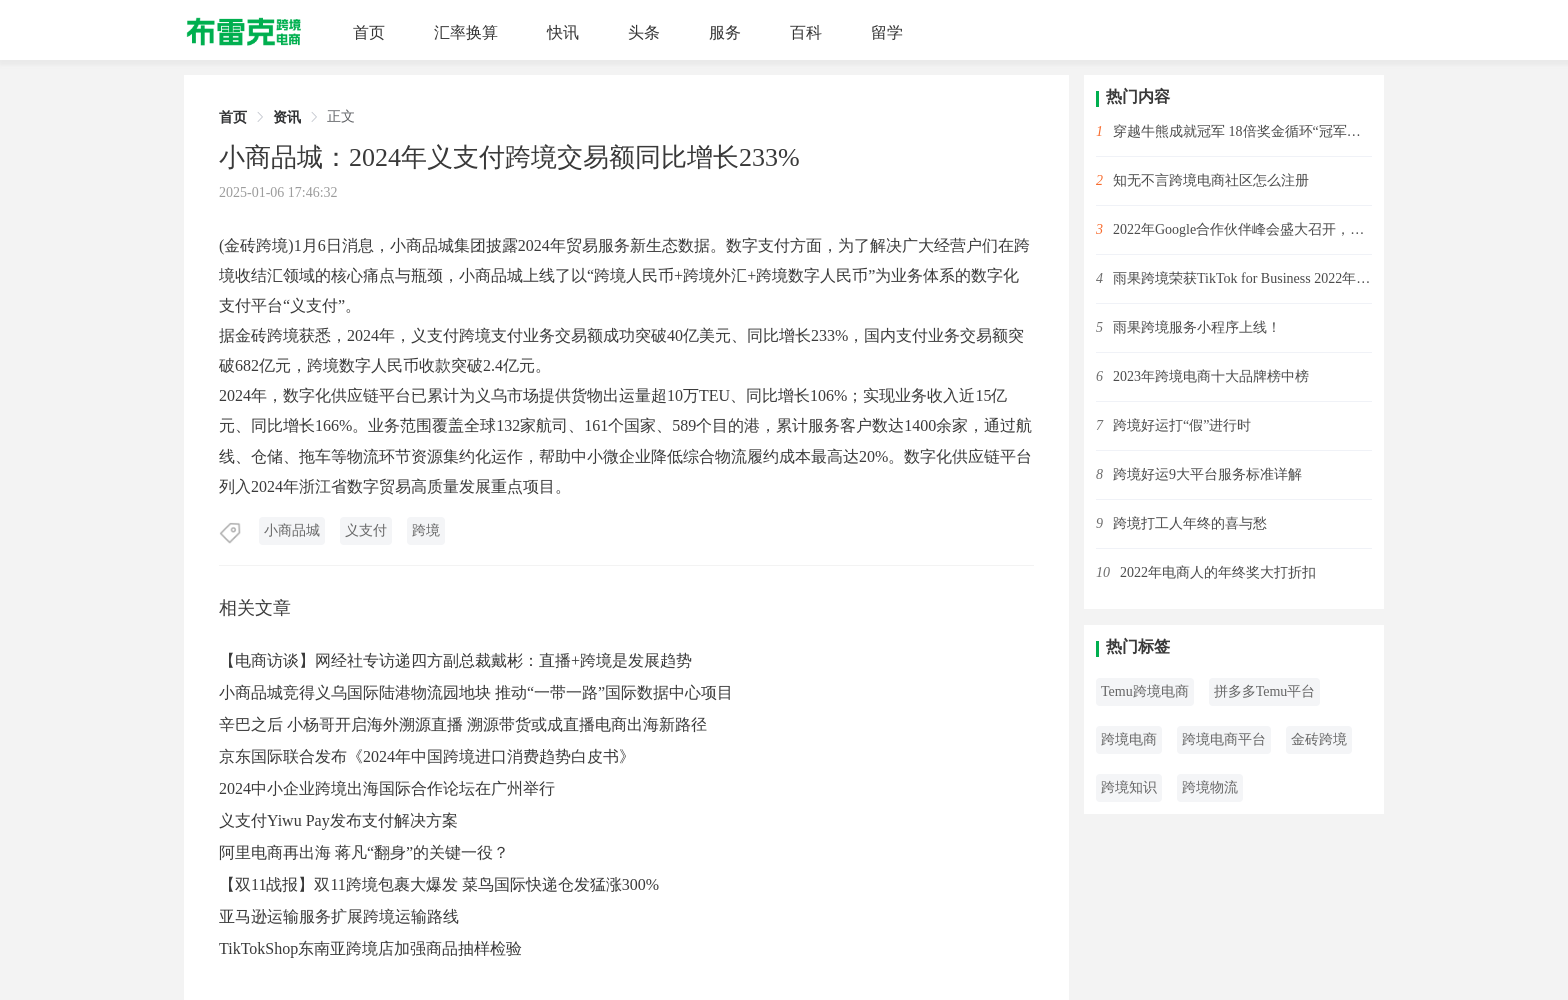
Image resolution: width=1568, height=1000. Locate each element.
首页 (369, 32)
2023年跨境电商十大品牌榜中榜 (1211, 376)
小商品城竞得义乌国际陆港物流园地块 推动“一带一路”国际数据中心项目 (476, 692)
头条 (644, 32)
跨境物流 (1210, 787)
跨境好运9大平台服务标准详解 (1207, 474)
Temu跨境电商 (1145, 691)
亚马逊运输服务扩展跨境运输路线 (339, 916)
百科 (806, 32)
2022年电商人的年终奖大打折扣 (1218, 572)
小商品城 (292, 530)
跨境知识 (1129, 787)
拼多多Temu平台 (1265, 691)
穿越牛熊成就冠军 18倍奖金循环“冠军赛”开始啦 (1242, 131)
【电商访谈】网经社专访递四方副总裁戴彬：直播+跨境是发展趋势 (455, 660)
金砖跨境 (1319, 739)
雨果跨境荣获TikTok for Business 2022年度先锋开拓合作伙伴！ (1242, 278)
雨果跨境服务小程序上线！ (1197, 327)
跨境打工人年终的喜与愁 (1190, 523)
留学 (887, 32)
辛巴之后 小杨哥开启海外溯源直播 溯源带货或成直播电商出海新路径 (463, 724)
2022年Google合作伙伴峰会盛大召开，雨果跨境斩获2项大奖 (1242, 229)
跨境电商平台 (1224, 739)
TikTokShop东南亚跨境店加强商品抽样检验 (370, 948)
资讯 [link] (287, 117)
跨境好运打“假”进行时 (1182, 425)
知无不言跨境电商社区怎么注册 (1211, 180)
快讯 (563, 32)
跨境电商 (1129, 739)
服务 (725, 32)
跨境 (426, 530)
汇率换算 (466, 32)
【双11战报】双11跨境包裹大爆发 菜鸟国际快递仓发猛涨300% (439, 884)
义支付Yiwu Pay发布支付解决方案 (338, 820)
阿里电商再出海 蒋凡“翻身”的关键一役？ (364, 852)
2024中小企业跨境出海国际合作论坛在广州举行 (387, 788)
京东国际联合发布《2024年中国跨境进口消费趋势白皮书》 (427, 756)
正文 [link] (341, 116)
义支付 (366, 530)
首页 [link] (233, 117)
